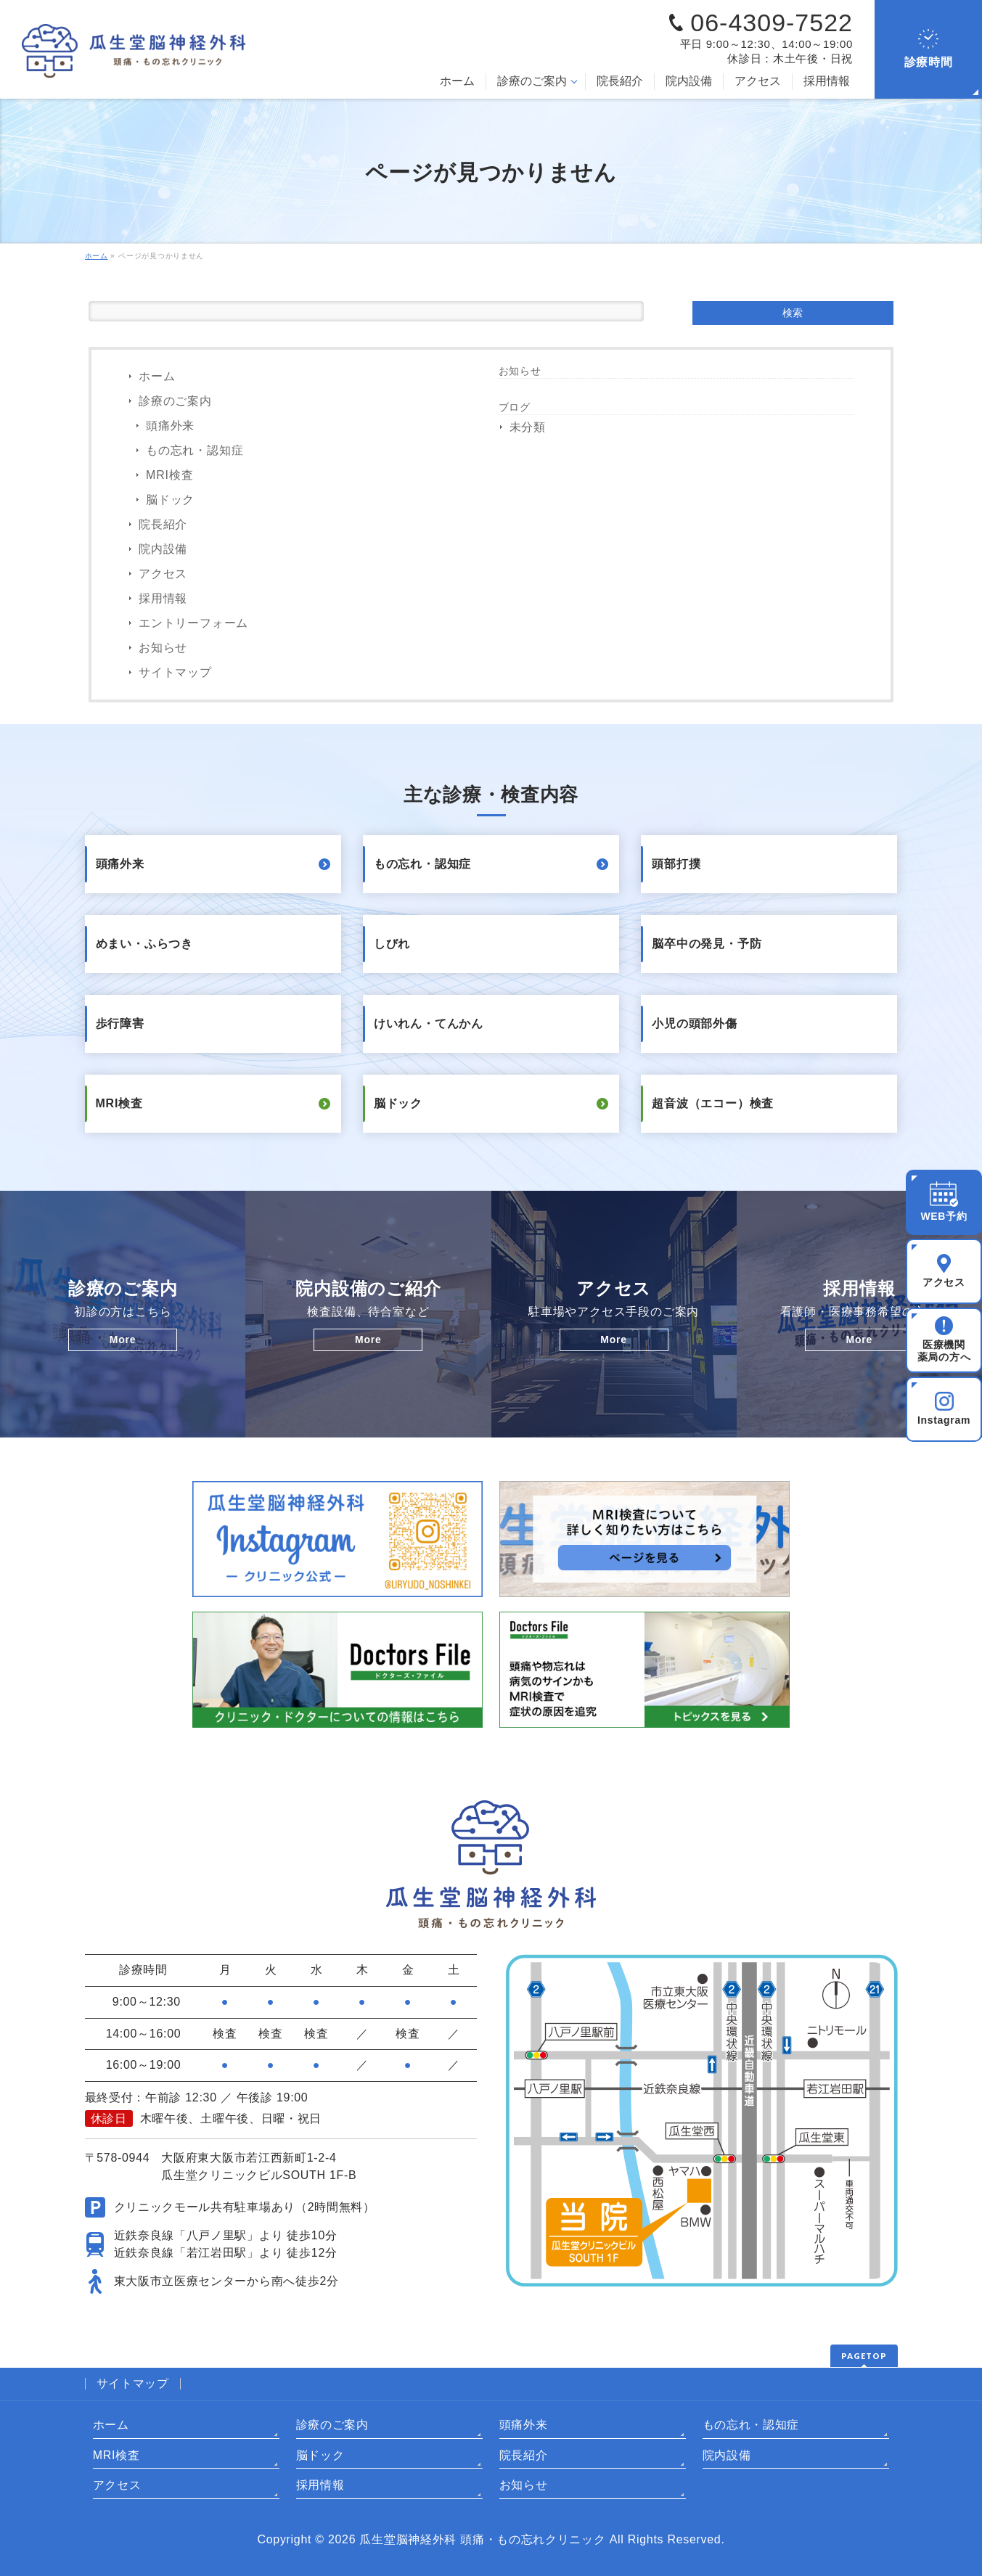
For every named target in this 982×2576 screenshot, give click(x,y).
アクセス (163, 573)
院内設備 (163, 549)
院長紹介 (163, 524)
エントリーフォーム (193, 623)
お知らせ (163, 647)
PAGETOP (864, 2355)
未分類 (528, 427)
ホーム (157, 376)
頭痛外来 (170, 425)
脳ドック (170, 499)
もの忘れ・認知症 (194, 450)
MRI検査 (169, 475)
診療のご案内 (175, 401)
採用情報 (163, 598)
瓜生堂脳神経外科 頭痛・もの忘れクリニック (482, 2539)
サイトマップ (175, 672)
